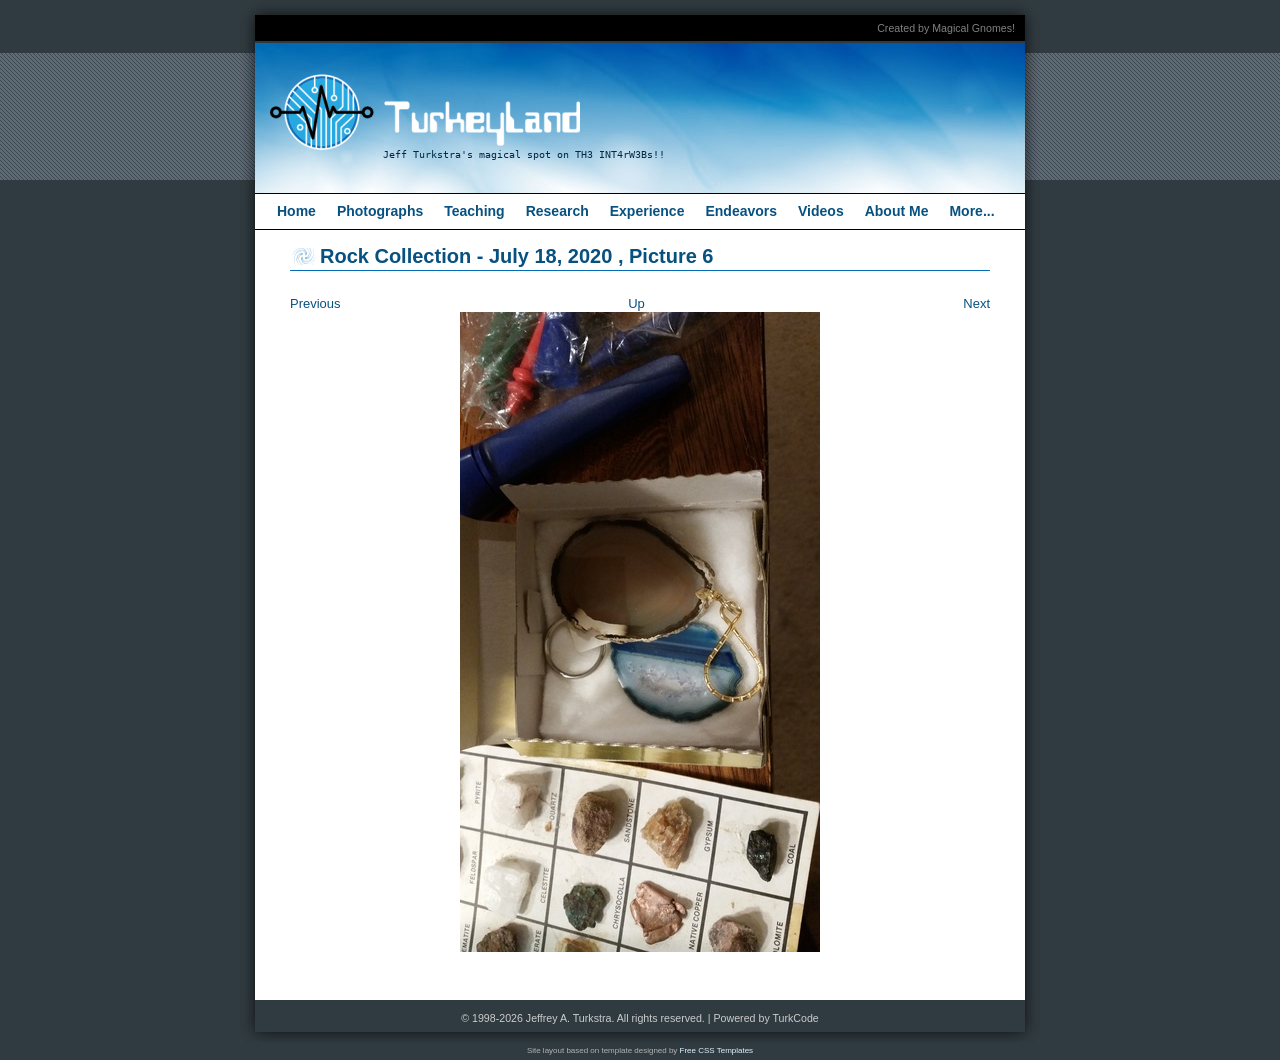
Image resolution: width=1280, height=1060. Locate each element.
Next (976, 303)
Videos (821, 211)
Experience (647, 211)
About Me (897, 211)
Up (636, 303)
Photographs (380, 211)
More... (971, 211)
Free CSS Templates (717, 1050)
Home (296, 211)
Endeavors (741, 211)
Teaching (474, 211)
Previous (315, 303)
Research (557, 211)
